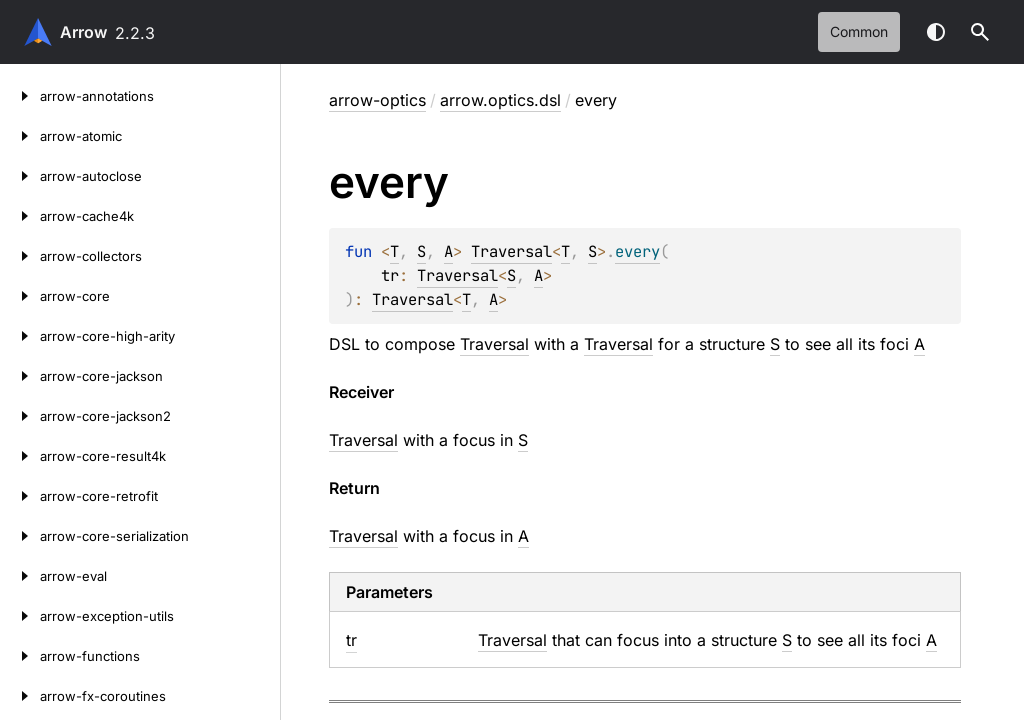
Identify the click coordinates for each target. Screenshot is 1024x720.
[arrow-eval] (20, 576)
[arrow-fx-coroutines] (20, 696)
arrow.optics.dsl (500, 100)
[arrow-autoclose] (20, 176)
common (859, 31)
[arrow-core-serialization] (20, 536)
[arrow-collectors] (20, 256)
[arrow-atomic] (20, 136)
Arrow (83, 32)
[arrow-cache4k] (20, 216)
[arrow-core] (20, 296)
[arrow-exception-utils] (20, 616)
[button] (980, 32)
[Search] (980, 32)
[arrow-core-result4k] (20, 456)
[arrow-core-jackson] (20, 376)
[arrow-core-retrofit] (20, 496)
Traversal (511, 251)
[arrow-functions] (20, 656)
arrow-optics (377, 100)
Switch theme (936, 32)
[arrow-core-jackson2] (20, 416)
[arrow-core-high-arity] (20, 336)
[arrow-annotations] (20, 96)
